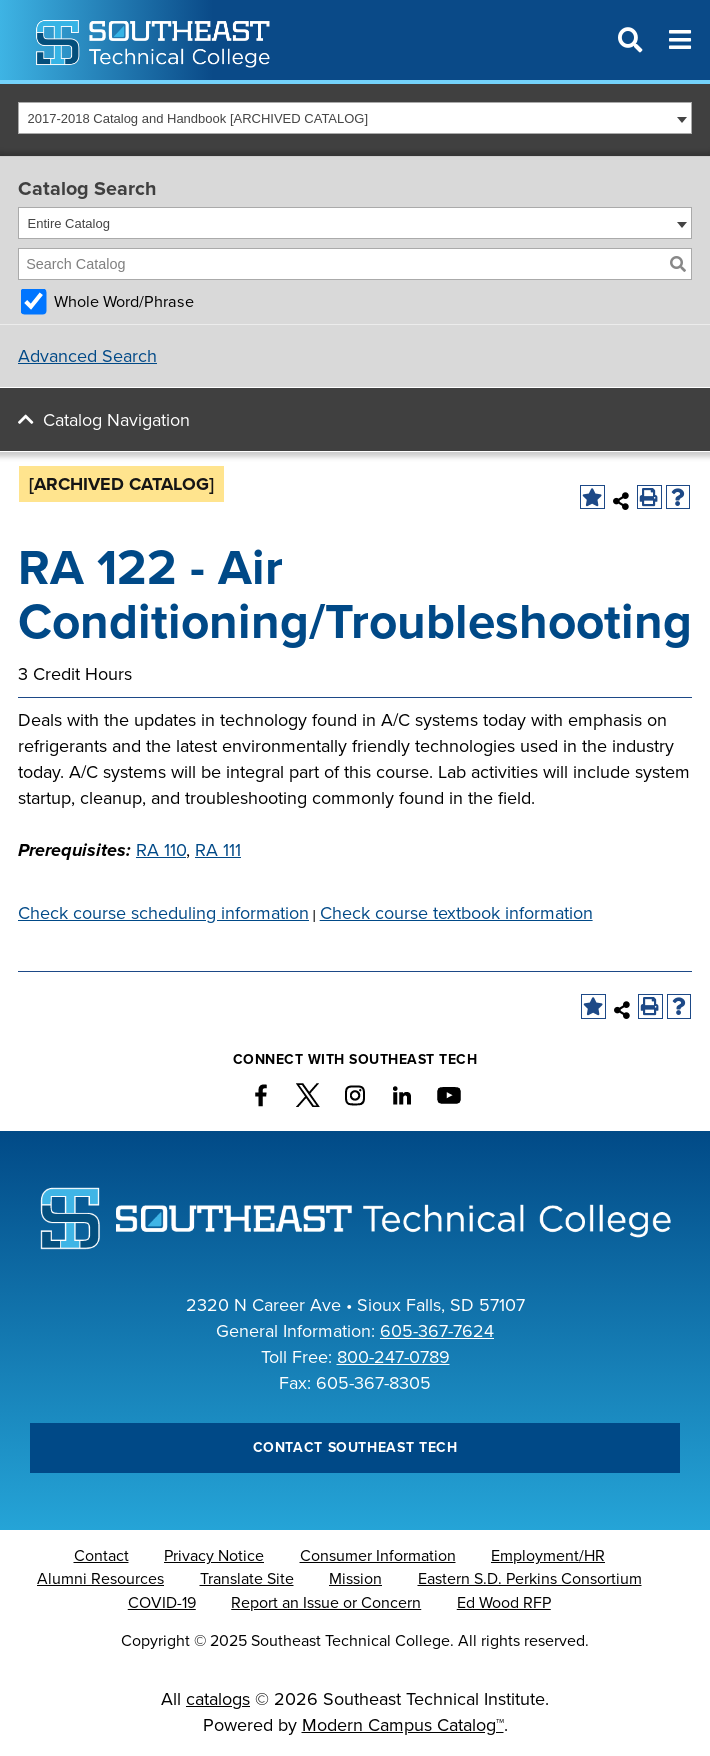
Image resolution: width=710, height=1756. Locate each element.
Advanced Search (87, 356)
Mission (355, 1579)
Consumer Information (378, 1556)
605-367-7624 (437, 1331)
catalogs (218, 1699)
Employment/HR (548, 1556)
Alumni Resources (100, 1579)
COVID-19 (162, 1603)
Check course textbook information (456, 913)
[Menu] (680, 40)
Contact (101, 1556)
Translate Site (247, 1579)
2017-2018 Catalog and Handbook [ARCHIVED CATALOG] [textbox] (198, 118)
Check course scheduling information (163, 913)
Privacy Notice (214, 1556)
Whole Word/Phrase (124, 302)
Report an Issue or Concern (326, 1603)
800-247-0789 (393, 1357)
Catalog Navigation (116, 420)
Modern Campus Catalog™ (403, 1725)
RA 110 (161, 850)
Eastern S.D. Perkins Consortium (530, 1579)
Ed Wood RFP (504, 1603)
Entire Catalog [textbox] (69, 223)
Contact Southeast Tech (355, 1447)
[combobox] (355, 118)
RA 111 (218, 850)
